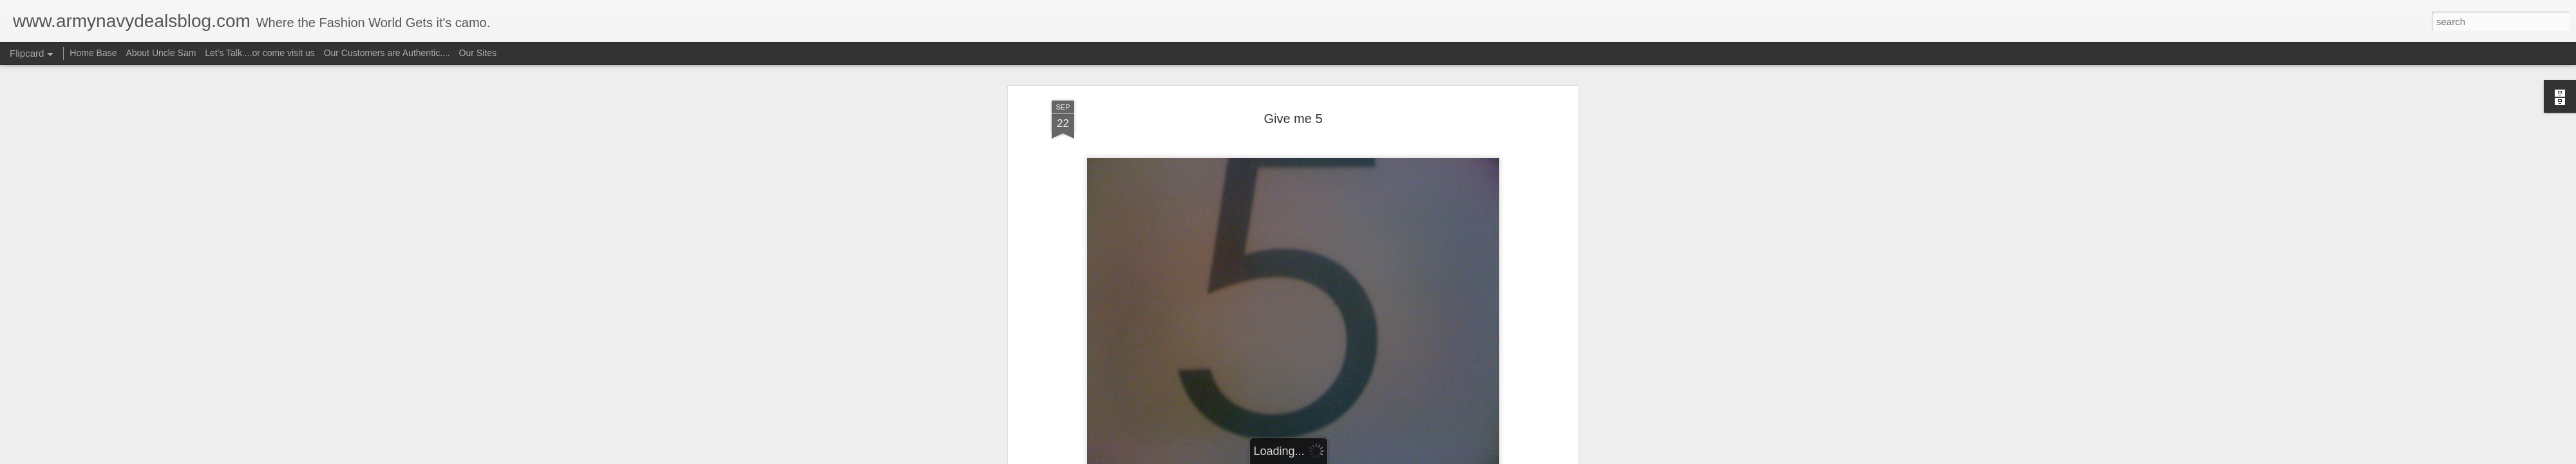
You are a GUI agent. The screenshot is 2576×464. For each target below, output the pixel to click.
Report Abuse (1366, 457)
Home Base (93, 53)
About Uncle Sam (161, 53)
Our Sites (478, 53)
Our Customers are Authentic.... (387, 53)
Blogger (1328, 457)
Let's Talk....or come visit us (259, 53)
